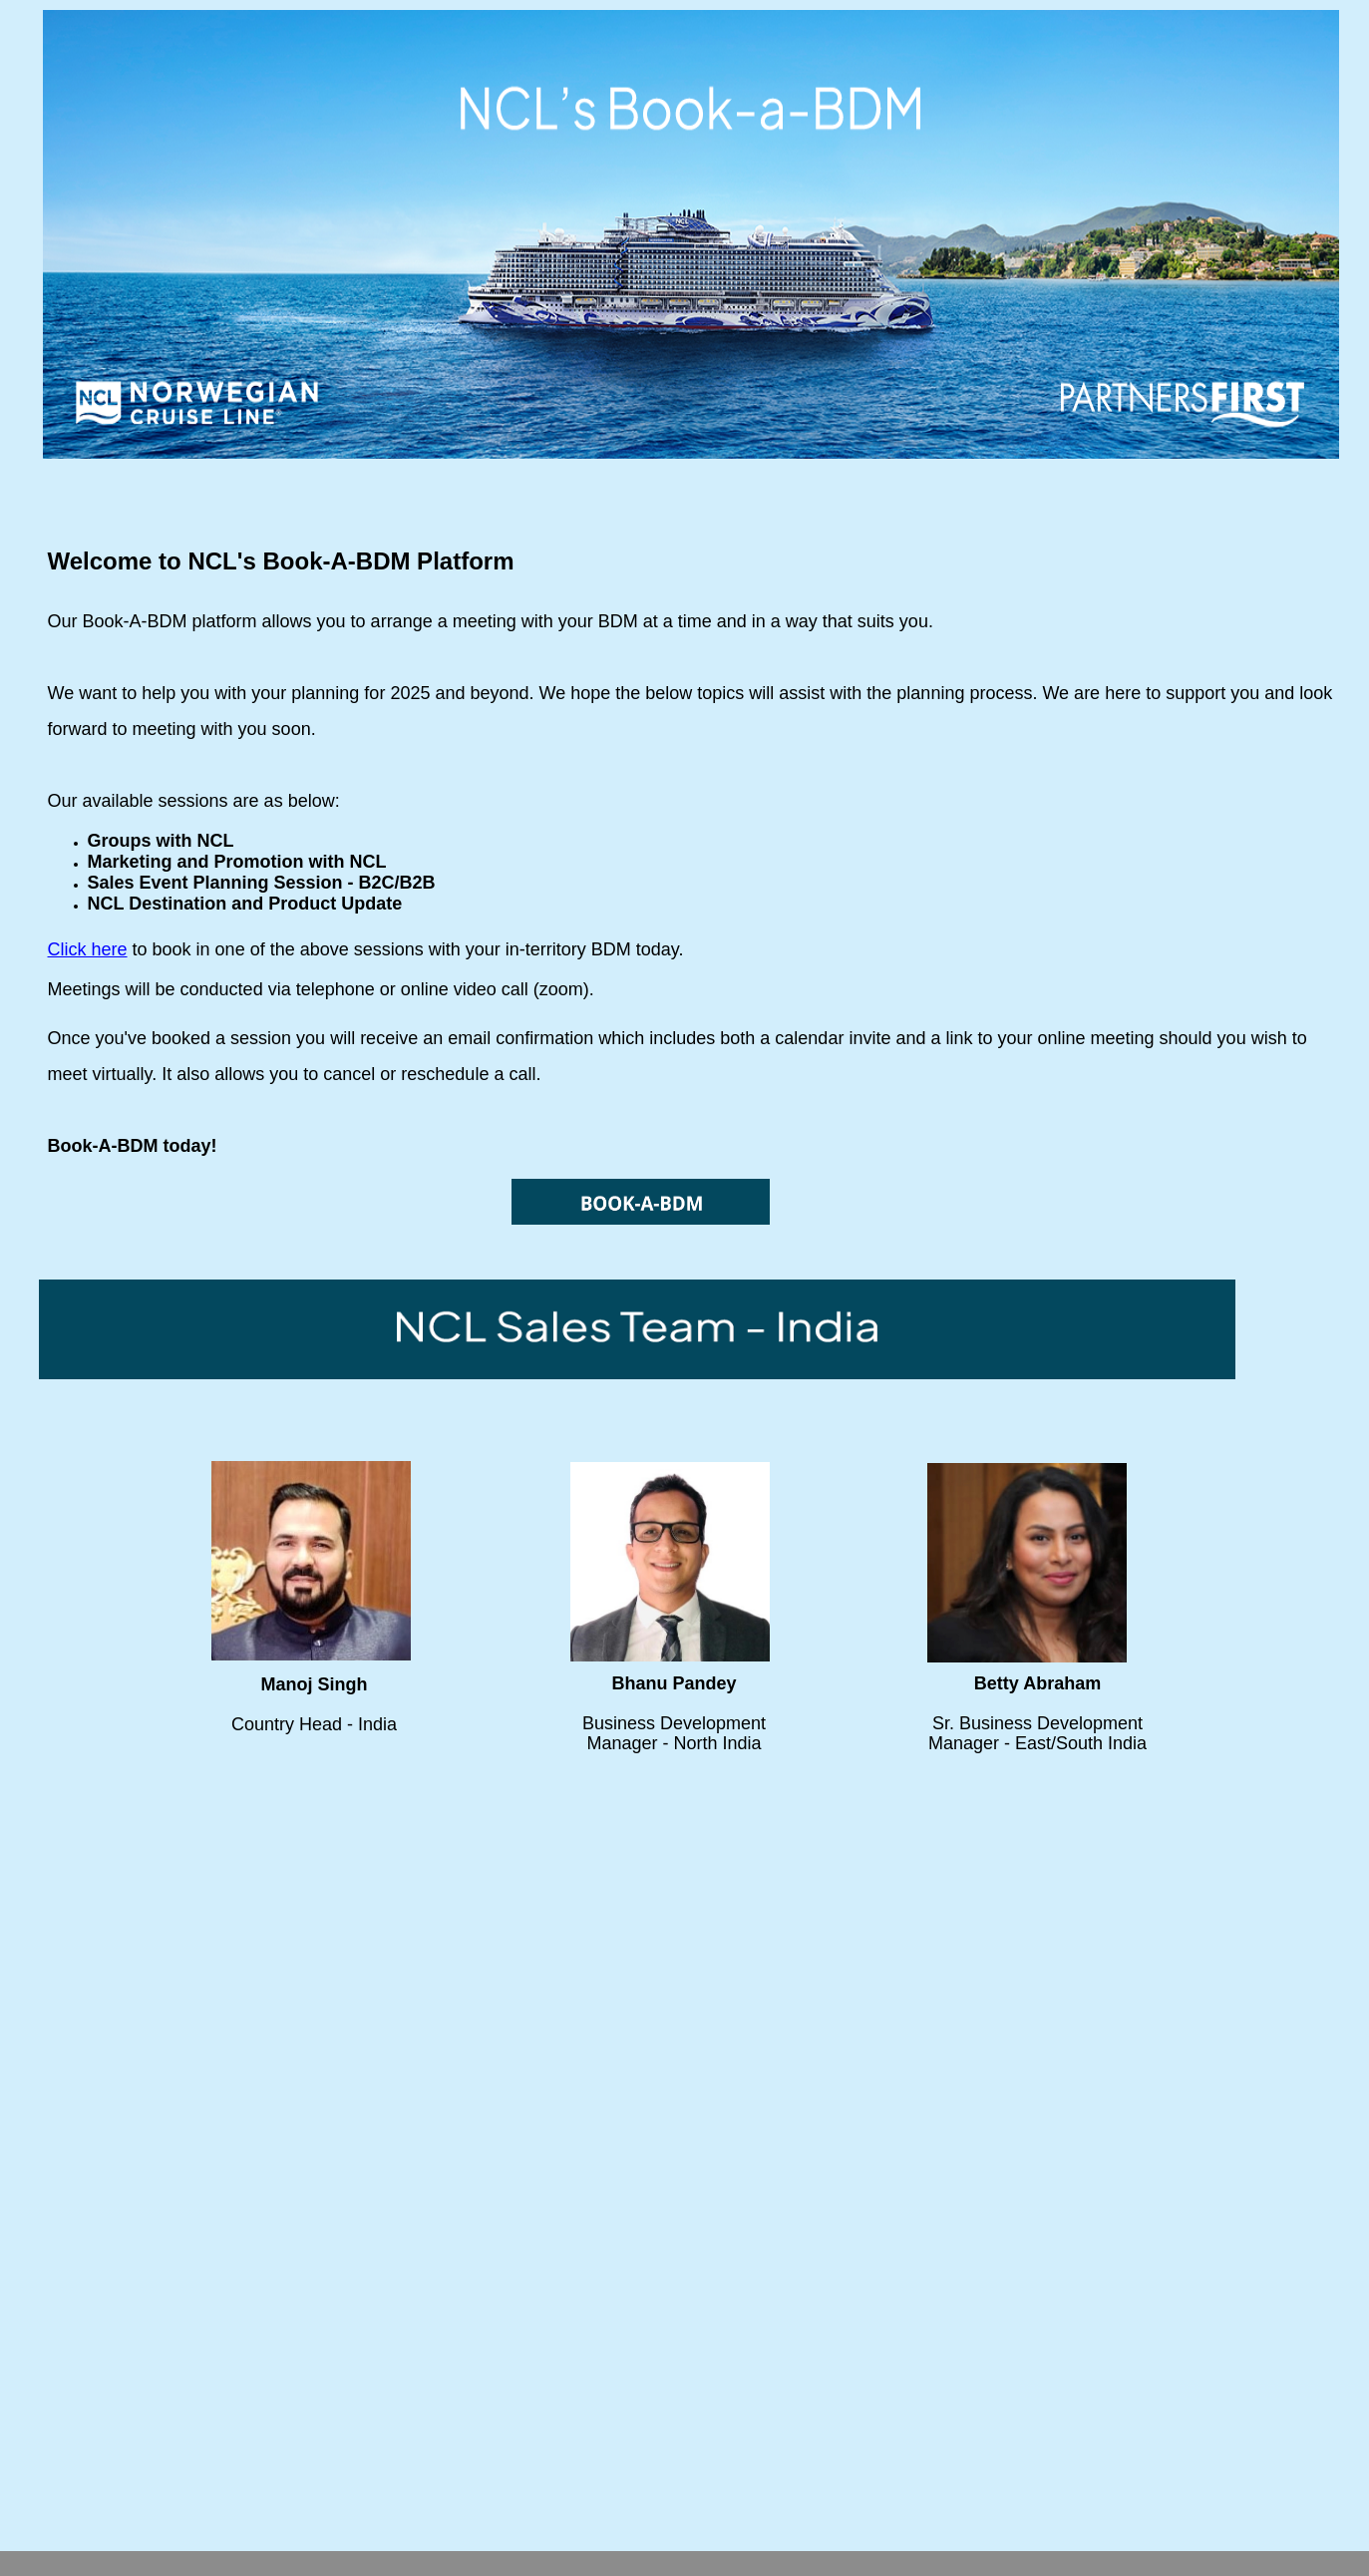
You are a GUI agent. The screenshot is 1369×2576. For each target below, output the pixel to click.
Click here (88, 949)
